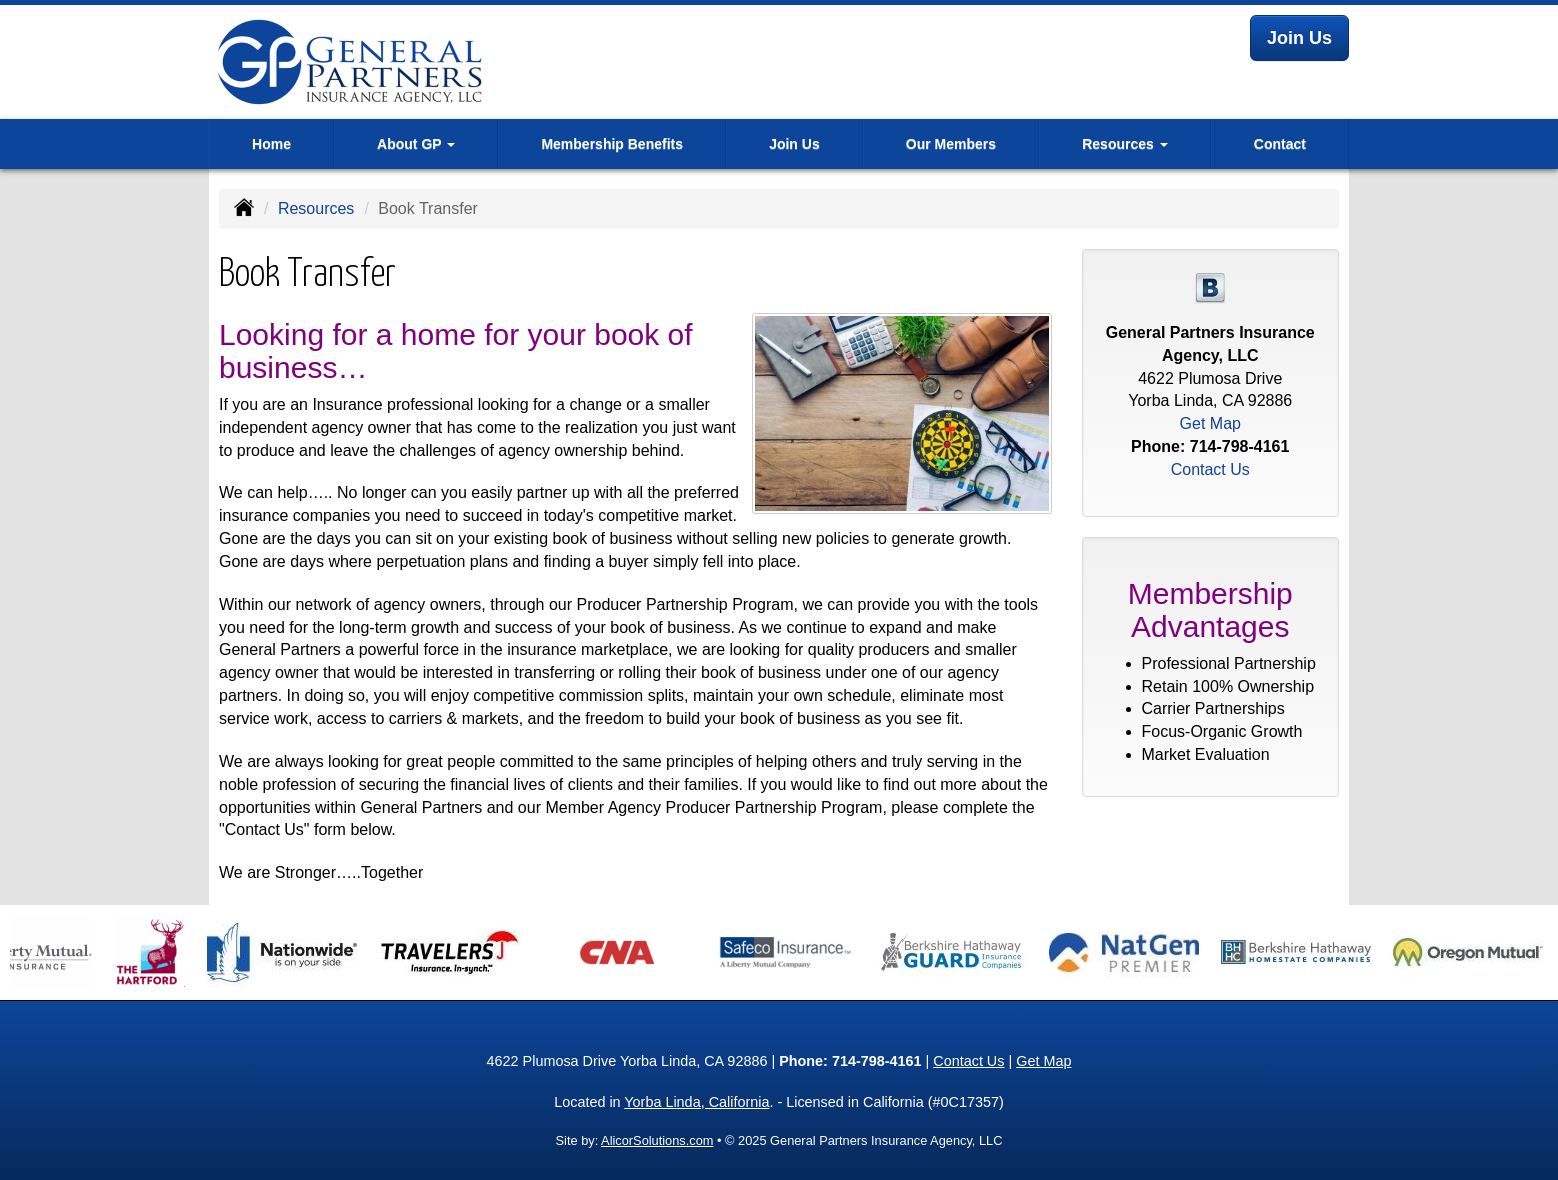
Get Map (1210, 423)
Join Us (1299, 38)
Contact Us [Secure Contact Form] (1210, 469)
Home (271, 144)
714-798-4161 (1240, 446)
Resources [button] (1124, 144)
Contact (1280, 144)
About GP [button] (416, 144)
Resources (316, 208)
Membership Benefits (612, 144)
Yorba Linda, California (696, 1102)
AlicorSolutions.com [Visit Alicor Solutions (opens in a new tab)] (657, 1140)
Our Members (951, 144)
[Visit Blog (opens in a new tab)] (1210, 286)
